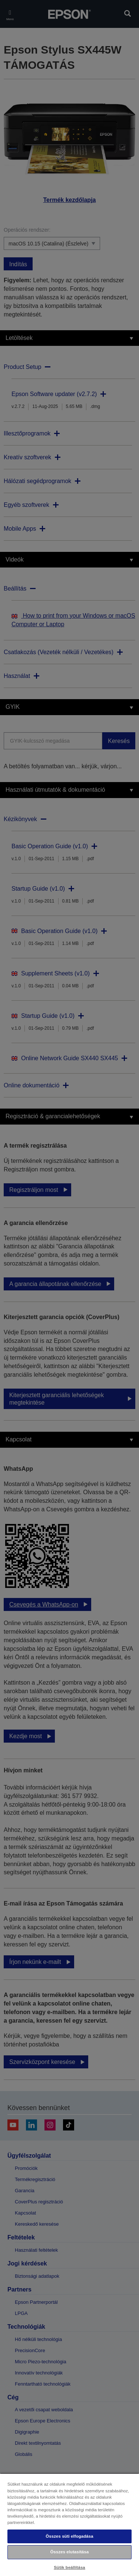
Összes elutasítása (69, 2552)
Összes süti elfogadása (69, 2536)
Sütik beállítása (69, 2567)
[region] (69, 2524)
